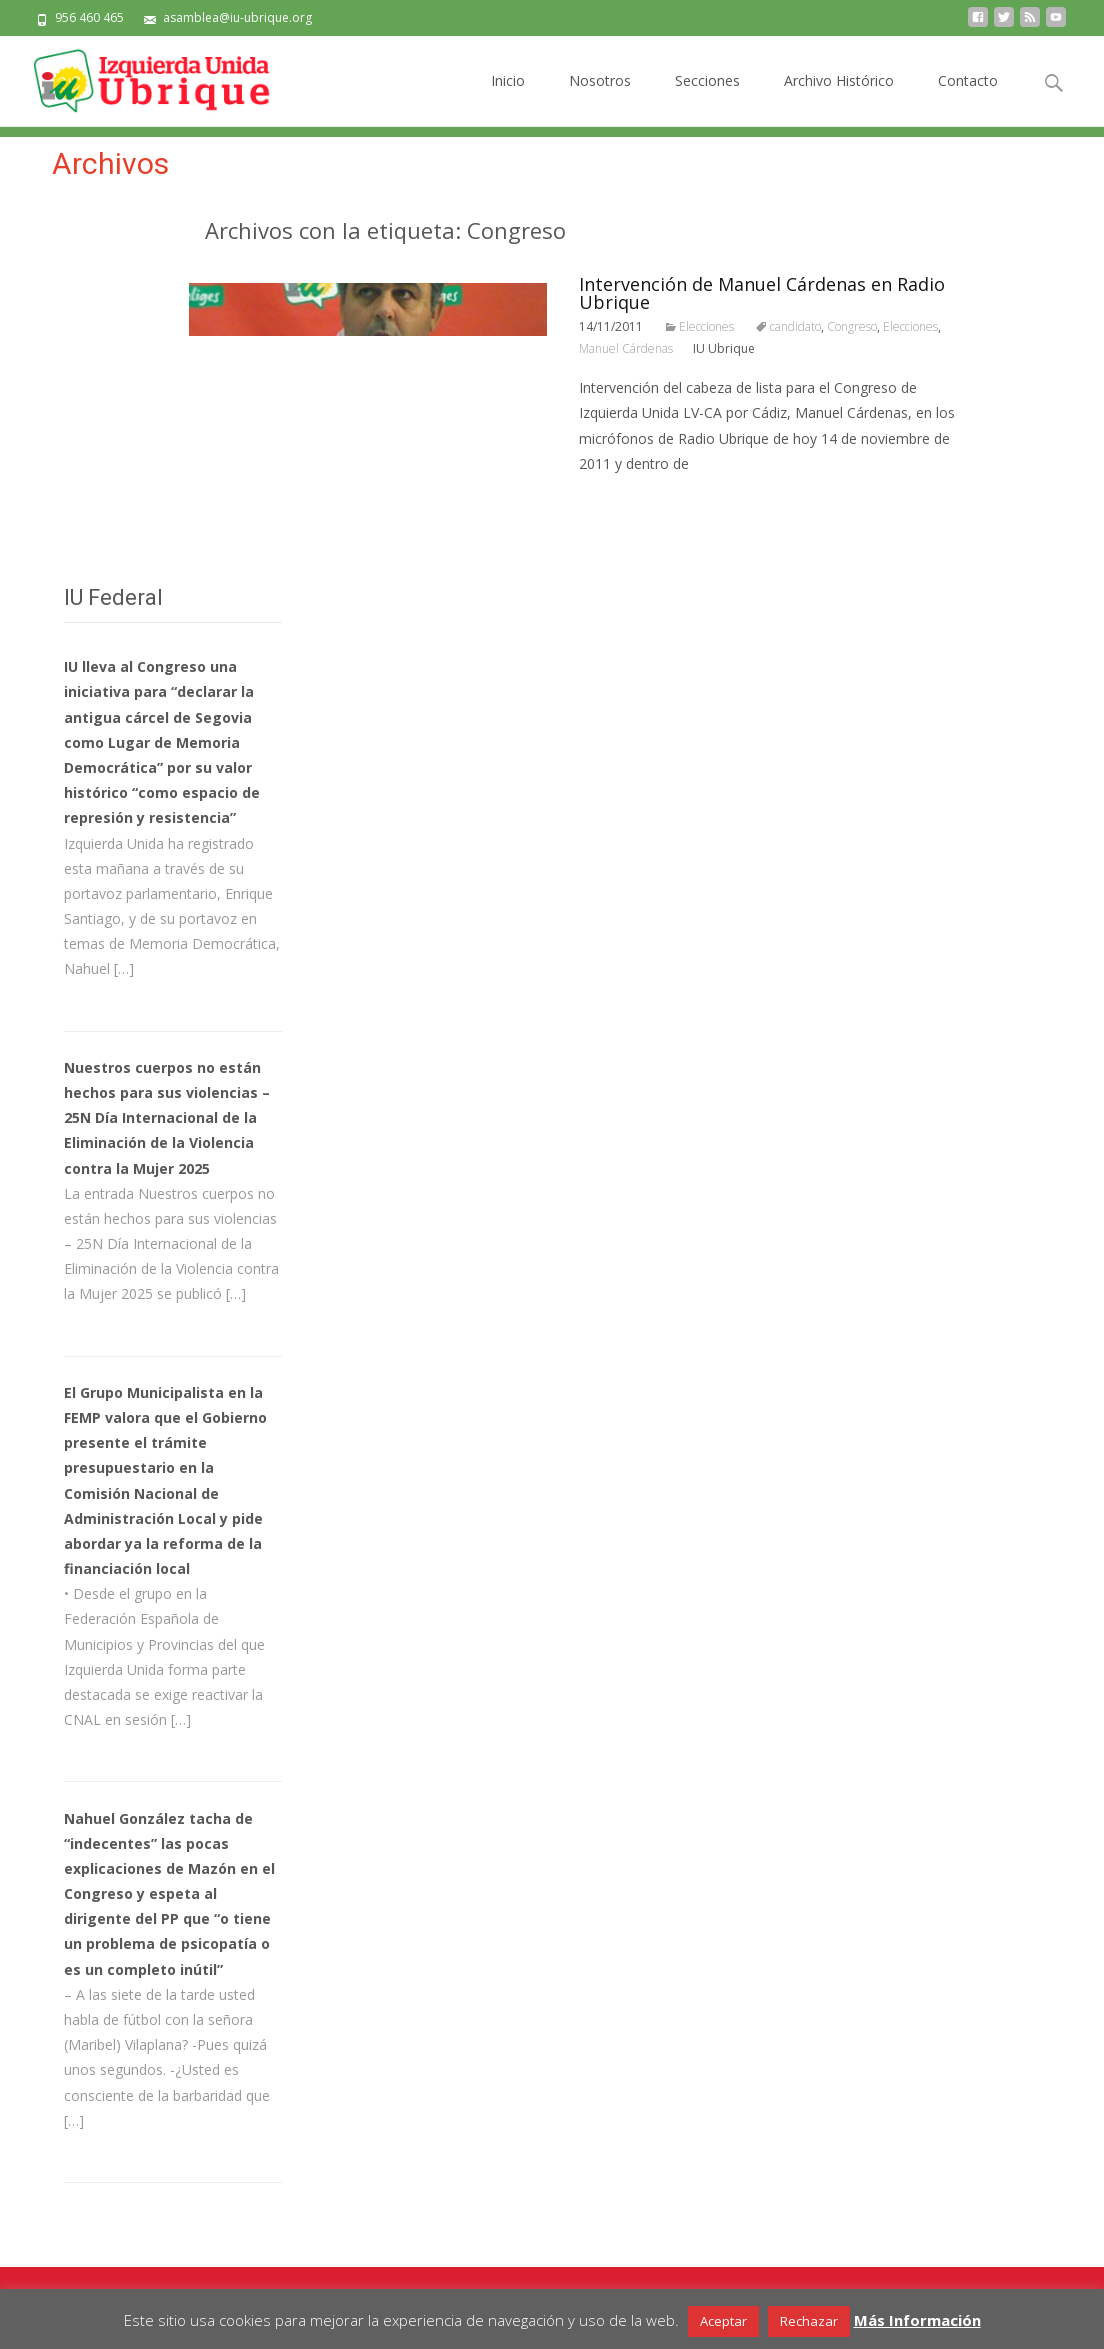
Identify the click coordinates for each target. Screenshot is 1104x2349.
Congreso (852, 326)
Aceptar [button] (723, 2321)
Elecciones (706, 326)
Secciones (707, 98)
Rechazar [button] (809, 2321)
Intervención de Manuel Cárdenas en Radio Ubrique (762, 293)
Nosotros (600, 98)
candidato (795, 326)
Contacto (968, 98)
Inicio (508, 98)
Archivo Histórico (839, 98)
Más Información (917, 2320)
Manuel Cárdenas (626, 348)
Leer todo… (620, 500)
